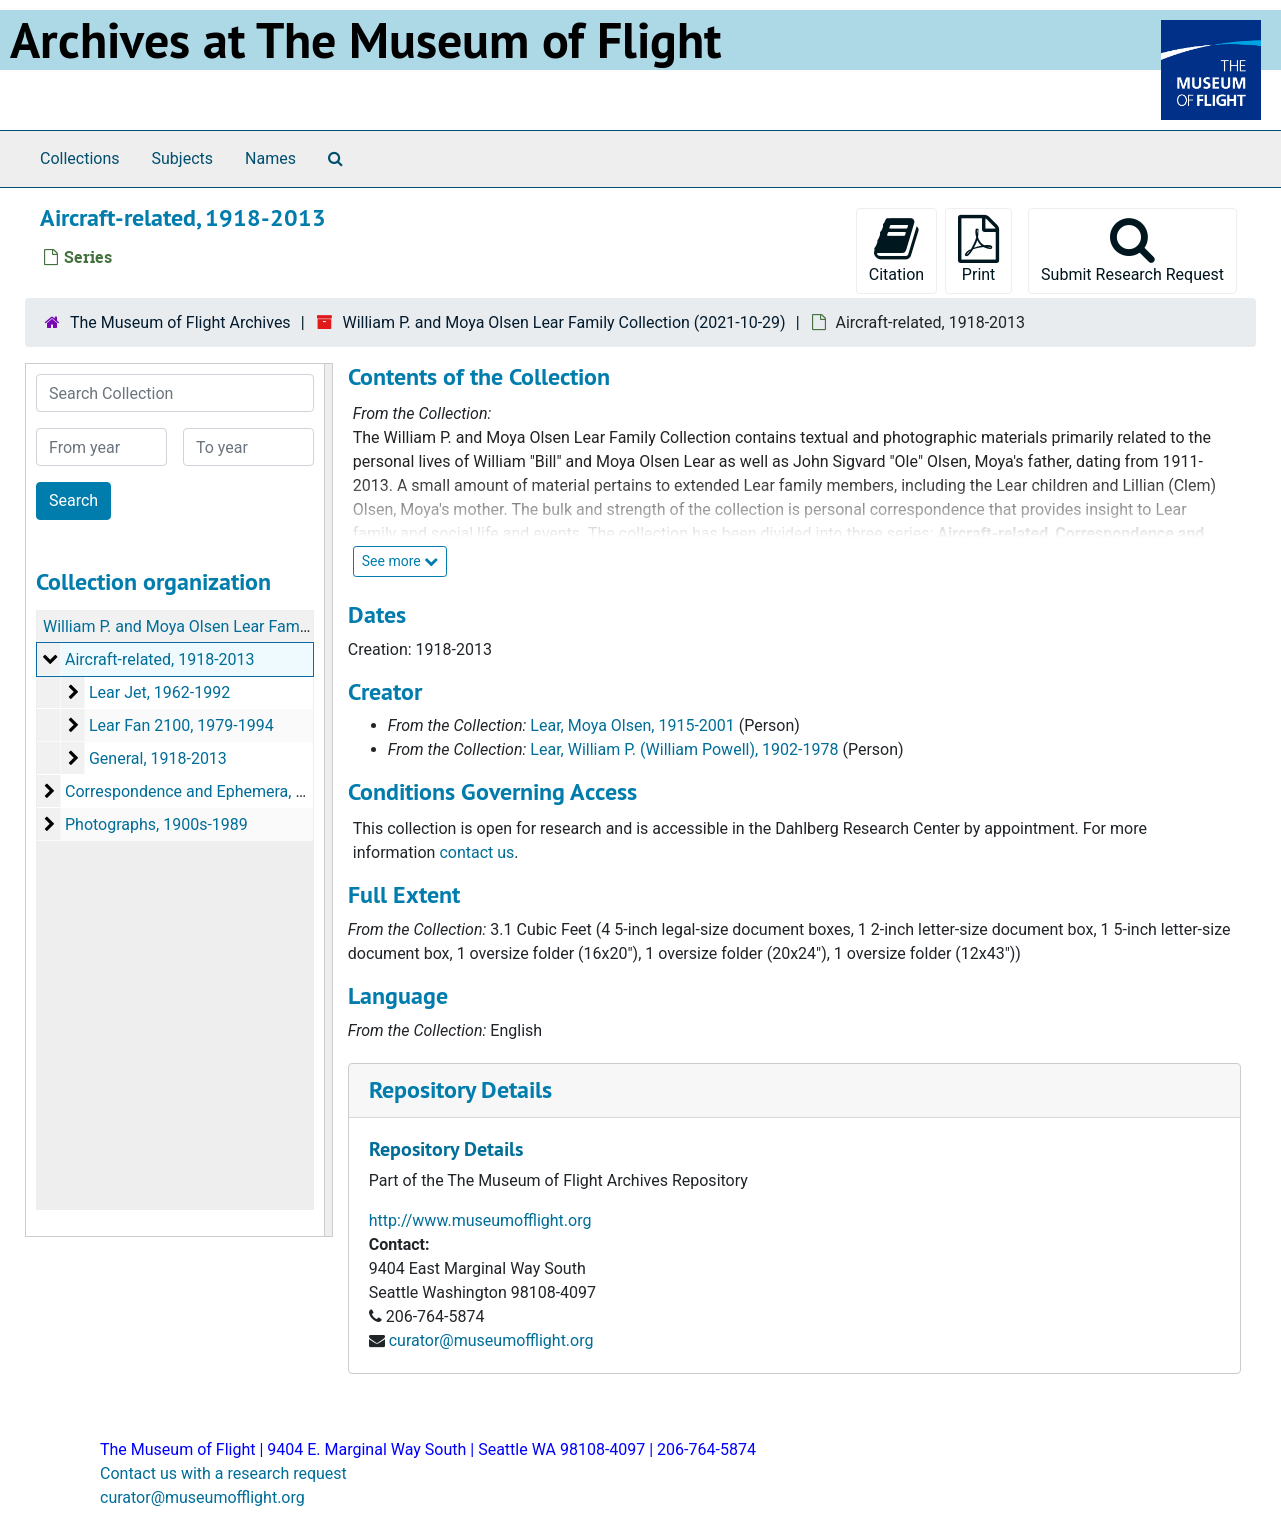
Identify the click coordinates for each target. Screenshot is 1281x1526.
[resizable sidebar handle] (328, 800)
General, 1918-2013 (158, 758)
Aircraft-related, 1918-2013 (160, 659)
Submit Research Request (1132, 249)
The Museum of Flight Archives (180, 322)
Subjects (182, 158)
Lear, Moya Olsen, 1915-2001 (632, 725)
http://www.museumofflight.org (480, 1220)
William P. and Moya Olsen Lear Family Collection (216, 626)
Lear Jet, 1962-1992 (159, 692)
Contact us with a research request (223, 1473)
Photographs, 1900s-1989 (156, 824)
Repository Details (460, 1089)
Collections (80, 158)
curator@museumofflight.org (491, 1340)
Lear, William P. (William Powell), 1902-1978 (684, 749)
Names (270, 158)
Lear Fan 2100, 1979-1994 (181, 725)
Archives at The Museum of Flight (365, 40)
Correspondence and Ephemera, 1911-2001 (218, 791)
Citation (896, 249)
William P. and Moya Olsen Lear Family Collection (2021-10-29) (563, 322)
